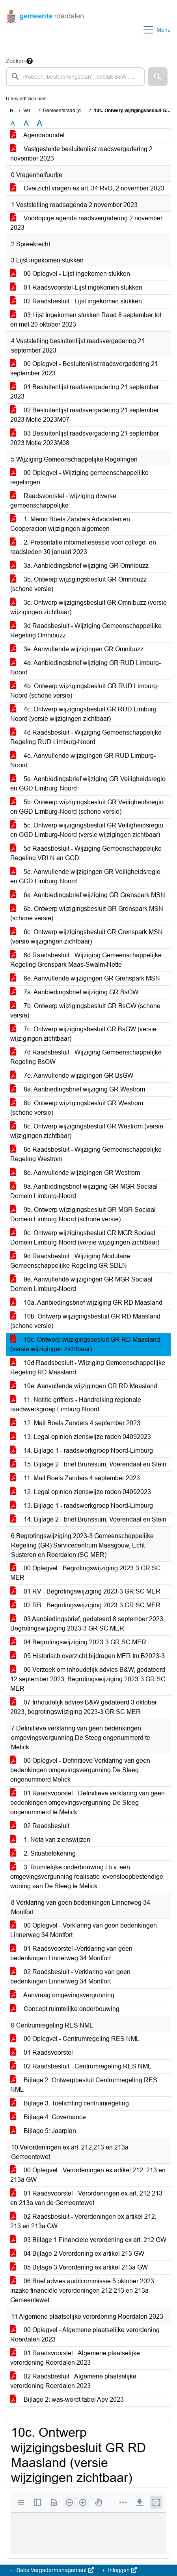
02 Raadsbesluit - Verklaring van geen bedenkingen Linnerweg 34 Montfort (70, 1976)
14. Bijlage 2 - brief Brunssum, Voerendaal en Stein (88, 1519)
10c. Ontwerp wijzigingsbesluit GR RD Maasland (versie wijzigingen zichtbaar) (85, 1344)
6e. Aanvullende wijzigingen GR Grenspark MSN (85, 978)
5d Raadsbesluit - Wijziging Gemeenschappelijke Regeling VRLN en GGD (86, 853)
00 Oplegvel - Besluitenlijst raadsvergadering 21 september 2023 (84, 368)
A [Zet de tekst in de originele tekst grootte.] (13, 123)
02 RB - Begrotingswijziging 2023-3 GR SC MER (85, 1605)
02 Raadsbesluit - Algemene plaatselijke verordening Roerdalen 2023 (73, 2381)
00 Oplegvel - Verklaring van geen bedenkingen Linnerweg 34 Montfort (83, 1930)
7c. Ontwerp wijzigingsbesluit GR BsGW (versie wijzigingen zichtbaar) (83, 1034)
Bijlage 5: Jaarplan (43, 2130)
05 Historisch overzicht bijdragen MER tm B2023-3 (87, 1656)
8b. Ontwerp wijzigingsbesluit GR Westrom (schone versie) (76, 1108)
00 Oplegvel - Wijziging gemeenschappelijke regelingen (79, 477)
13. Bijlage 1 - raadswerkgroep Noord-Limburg (81, 1505)
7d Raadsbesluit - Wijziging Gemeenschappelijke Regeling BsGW (86, 1057)
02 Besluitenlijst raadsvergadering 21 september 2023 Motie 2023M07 (84, 415)
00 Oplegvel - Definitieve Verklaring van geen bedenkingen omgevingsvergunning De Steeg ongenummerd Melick (80, 1770)
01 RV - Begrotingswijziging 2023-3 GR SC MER (85, 1591)
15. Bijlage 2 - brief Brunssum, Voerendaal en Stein (88, 1464)
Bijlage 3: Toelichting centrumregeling (69, 2103)
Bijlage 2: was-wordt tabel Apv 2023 (67, 2399)
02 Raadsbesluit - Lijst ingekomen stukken (76, 301)
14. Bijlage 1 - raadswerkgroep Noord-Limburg (81, 1450)
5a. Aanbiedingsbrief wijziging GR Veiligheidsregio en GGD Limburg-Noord (88, 784)
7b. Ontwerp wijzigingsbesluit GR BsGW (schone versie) (85, 1011)
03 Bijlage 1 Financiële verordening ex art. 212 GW (88, 2239)
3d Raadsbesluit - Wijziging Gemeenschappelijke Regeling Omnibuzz (86, 630)
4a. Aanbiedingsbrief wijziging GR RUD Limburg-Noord (85, 667)
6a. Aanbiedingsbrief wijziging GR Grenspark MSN (87, 895)
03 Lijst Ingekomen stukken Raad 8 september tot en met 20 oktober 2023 (85, 320)
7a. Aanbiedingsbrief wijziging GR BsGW (74, 992)
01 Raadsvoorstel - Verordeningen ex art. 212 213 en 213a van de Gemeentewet (86, 2198)
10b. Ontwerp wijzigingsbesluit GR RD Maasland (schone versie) (85, 1321)
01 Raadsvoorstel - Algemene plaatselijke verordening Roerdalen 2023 (75, 2358)
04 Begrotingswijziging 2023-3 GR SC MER (78, 1642)
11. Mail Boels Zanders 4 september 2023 (75, 1478)
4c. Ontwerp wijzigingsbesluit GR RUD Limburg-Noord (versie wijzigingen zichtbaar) (84, 714)
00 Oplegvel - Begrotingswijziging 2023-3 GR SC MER (85, 1573)
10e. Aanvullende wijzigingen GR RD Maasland (83, 1386)
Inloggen (121, 2570)
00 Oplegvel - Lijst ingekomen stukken (70, 273)
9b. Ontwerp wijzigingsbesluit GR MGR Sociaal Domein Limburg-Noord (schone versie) (83, 1214)
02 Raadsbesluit (39, 1826)
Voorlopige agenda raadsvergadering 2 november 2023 (86, 223)
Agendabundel (37, 135)
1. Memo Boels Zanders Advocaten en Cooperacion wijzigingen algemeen (70, 524)
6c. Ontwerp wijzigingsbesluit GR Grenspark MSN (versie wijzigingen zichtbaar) (86, 937)
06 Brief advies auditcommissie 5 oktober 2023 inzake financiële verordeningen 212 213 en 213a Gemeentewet (82, 2290)
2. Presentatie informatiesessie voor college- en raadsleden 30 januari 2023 (83, 547)
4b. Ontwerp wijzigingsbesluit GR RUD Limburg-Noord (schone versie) (84, 691)
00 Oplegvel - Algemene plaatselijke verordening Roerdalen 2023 (85, 2335)
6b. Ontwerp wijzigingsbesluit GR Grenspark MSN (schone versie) (86, 913)
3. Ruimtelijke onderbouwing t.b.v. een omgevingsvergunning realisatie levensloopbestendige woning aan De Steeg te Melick (86, 1876)
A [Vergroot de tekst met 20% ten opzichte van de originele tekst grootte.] (26, 123)
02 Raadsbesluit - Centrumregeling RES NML (80, 2066)
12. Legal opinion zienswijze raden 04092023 (80, 1491)
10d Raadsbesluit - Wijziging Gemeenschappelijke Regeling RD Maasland (87, 1367)
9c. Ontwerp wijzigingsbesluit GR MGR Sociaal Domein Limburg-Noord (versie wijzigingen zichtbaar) (84, 1238)
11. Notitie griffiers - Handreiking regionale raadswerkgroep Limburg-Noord (75, 1404)
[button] (158, 76)
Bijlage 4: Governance (48, 2117)
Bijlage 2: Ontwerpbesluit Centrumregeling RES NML (83, 2085)
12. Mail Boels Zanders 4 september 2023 (75, 1423)
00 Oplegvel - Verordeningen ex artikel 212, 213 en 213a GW (88, 2175)
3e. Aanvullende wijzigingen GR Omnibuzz (76, 649)
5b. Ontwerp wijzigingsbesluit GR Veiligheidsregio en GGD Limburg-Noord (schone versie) (87, 807)
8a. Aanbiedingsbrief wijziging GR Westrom (77, 1089)
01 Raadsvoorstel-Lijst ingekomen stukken (76, 287)
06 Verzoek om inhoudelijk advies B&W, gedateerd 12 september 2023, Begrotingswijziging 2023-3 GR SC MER (88, 1679)
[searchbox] (75, 76)
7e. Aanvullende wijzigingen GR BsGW (71, 1075)
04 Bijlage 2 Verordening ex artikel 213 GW (77, 2253)
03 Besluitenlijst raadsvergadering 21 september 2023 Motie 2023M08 (84, 438)
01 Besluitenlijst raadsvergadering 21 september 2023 (84, 392)
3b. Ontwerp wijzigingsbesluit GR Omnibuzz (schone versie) (78, 584)
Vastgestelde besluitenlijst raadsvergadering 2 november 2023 (81, 154)
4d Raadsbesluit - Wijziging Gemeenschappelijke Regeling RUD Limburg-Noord (86, 737)
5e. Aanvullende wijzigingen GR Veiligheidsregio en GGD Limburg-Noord (85, 876)
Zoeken (15, 61)
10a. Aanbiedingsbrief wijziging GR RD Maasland (86, 1302)
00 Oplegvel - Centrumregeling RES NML (75, 2038)
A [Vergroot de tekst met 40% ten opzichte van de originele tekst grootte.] (40, 123)
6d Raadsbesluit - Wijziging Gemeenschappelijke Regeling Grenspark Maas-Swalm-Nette (86, 960)
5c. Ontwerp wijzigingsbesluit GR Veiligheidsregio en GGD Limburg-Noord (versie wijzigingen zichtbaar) (86, 830)
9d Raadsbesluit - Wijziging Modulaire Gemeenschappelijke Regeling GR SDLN (70, 1261)
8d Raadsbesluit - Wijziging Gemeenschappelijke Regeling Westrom (86, 1154)
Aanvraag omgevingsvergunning (62, 1995)
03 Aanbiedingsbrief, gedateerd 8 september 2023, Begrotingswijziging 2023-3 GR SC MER (87, 1624)
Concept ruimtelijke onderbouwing (64, 2008)
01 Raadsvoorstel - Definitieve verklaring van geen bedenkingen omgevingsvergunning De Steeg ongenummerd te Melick (87, 1802)
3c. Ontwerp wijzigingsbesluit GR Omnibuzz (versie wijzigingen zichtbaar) (88, 607)
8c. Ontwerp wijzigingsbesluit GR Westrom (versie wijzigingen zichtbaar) (86, 1131)
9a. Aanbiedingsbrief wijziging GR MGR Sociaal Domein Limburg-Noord (84, 1191)
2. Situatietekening (43, 1853)
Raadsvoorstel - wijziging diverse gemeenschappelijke (63, 501)
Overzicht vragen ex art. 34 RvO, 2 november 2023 (87, 188)
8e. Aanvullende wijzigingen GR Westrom (75, 1172)
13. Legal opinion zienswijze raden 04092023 (80, 1436)
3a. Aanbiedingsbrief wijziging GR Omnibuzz (79, 565)
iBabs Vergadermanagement (54, 2570)
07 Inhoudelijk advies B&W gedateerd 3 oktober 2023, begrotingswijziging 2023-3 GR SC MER (83, 1707)
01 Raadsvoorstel (41, 2052)
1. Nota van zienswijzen (50, 1839)
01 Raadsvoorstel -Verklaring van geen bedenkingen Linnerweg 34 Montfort (71, 1953)
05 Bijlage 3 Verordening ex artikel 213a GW (79, 2267)
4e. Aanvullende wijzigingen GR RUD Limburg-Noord (83, 760)
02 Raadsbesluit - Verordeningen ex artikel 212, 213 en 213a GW (83, 2221)
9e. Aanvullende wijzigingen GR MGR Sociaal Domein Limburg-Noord (81, 1284)
